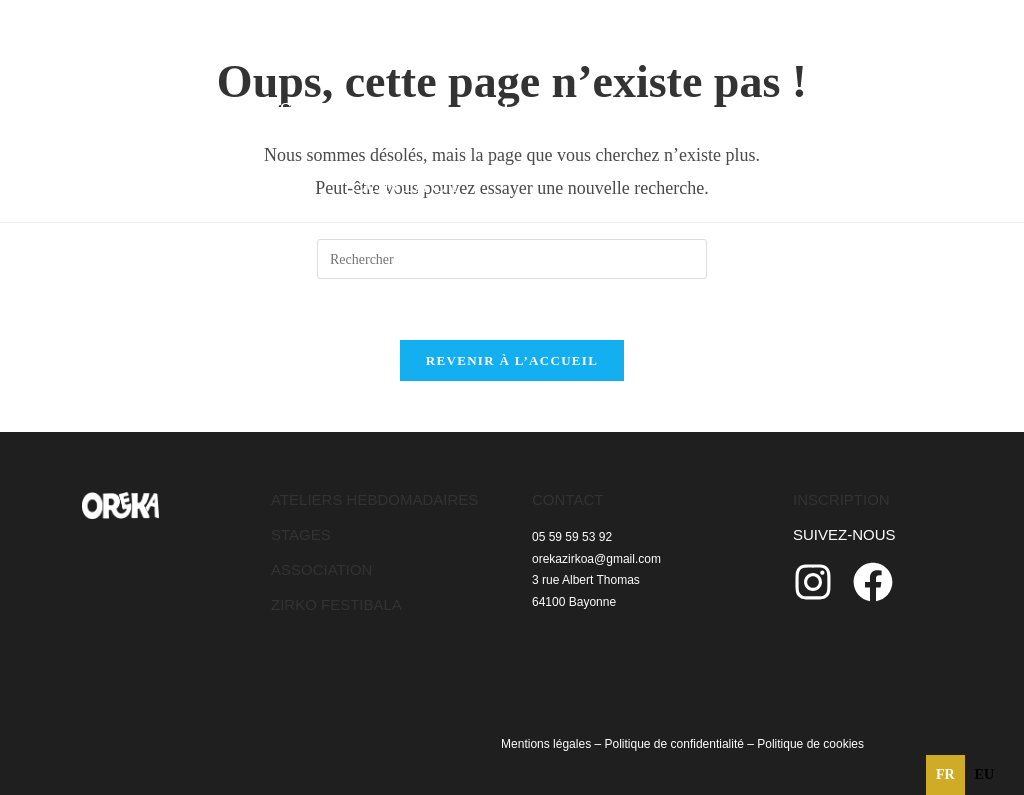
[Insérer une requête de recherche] (512, 259)
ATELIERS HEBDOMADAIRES (374, 499)
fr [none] (945, 774)
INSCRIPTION (841, 499)
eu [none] (984, 774)
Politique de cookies (810, 744)
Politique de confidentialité (673, 744)
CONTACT (567, 499)
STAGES (301, 534)
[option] (984, 775)
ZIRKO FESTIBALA (336, 604)
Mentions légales (546, 744)
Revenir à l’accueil (512, 360)
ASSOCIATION (321, 569)
